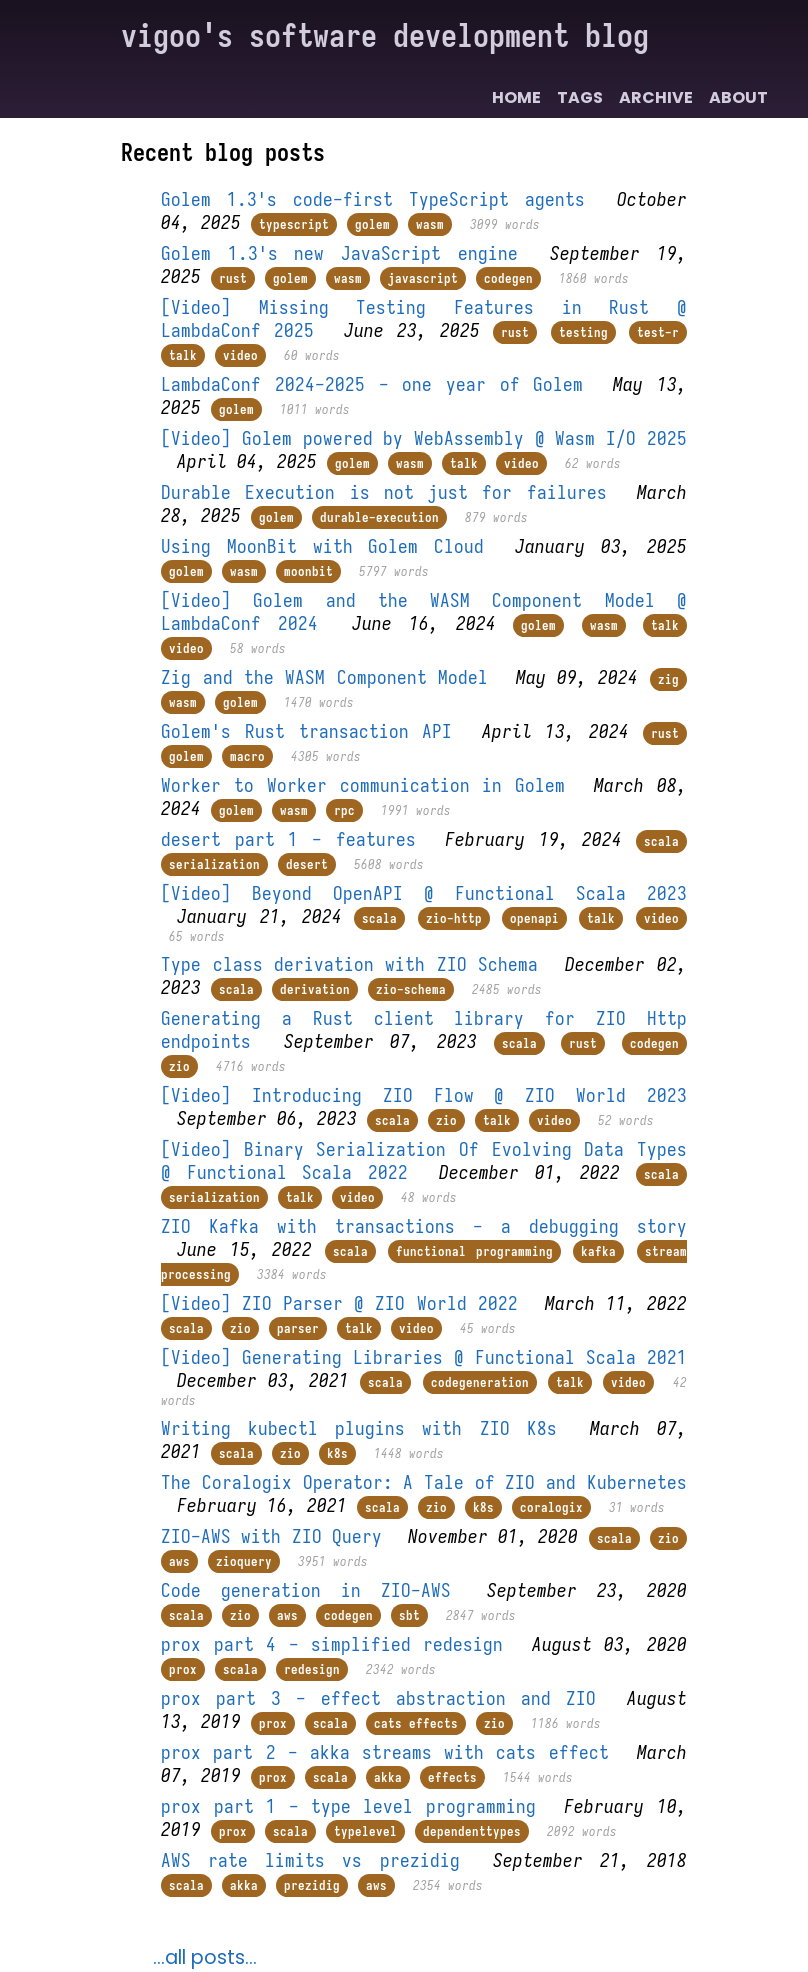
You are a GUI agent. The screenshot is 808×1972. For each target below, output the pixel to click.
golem (372, 224)
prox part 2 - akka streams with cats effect (384, 1752)
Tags (580, 97)
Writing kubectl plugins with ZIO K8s (358, 1428)
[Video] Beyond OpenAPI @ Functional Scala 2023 (424, 893)
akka (388, 1777)
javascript (423, 278)
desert (307, 864)
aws (179, 1561)
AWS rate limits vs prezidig (310, 1860)
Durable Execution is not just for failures (383, 492)
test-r (658, 332)
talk (183, 355)
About (738, 97)
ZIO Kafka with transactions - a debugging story (424, 1226)
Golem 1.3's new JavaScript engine (339, 253)
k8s (337, 1453)
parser (298, 1328)
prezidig (312, 1885)
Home (516, 97)
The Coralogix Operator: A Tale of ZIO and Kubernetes (424, 1482)
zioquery (244, 1561)
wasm (430, 224)
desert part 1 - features (288, 839)
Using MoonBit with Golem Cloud (322, 546)
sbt (409, 1615)
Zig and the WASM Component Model (324, 677)
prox (183, 1669)
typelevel (365, 1831)
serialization (214, 864)
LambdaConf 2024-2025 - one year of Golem (372, 384)
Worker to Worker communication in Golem (363, 785)
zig (668, 679)
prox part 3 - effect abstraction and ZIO (378, 1698)
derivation (315, 989)
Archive (656, 97)
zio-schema (411, 989)
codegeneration (480, 1382)
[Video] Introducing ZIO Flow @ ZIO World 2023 (424, 1095)
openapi (534, 918)
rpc (344, 810)
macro (247, 756)
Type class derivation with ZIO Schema (349, 964)
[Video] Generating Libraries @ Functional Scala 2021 (424, 1357)
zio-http (454, 918)
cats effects (416, 1723)
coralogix (551, 1507)
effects (452, 1777)
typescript (294, 224)
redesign (312, 1669)
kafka (598, 1251)
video (240, 355)
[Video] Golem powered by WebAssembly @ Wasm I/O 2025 (424, 438)
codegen (508, 278)
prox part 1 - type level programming (348, 1806)
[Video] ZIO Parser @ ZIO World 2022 (339, 1303)
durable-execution (379, 517)
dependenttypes (472, 1831)
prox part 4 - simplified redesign (332, 1644)
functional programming (474, 1251)
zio (179, 1066)
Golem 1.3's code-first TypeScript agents (373, 199)
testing (583, 332)
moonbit (308, 571)
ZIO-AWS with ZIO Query (271, 1536)
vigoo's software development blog (385, 36)
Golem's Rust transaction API (306, 731)
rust (233, 278)
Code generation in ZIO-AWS (306, 1590)
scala (661, 841)
